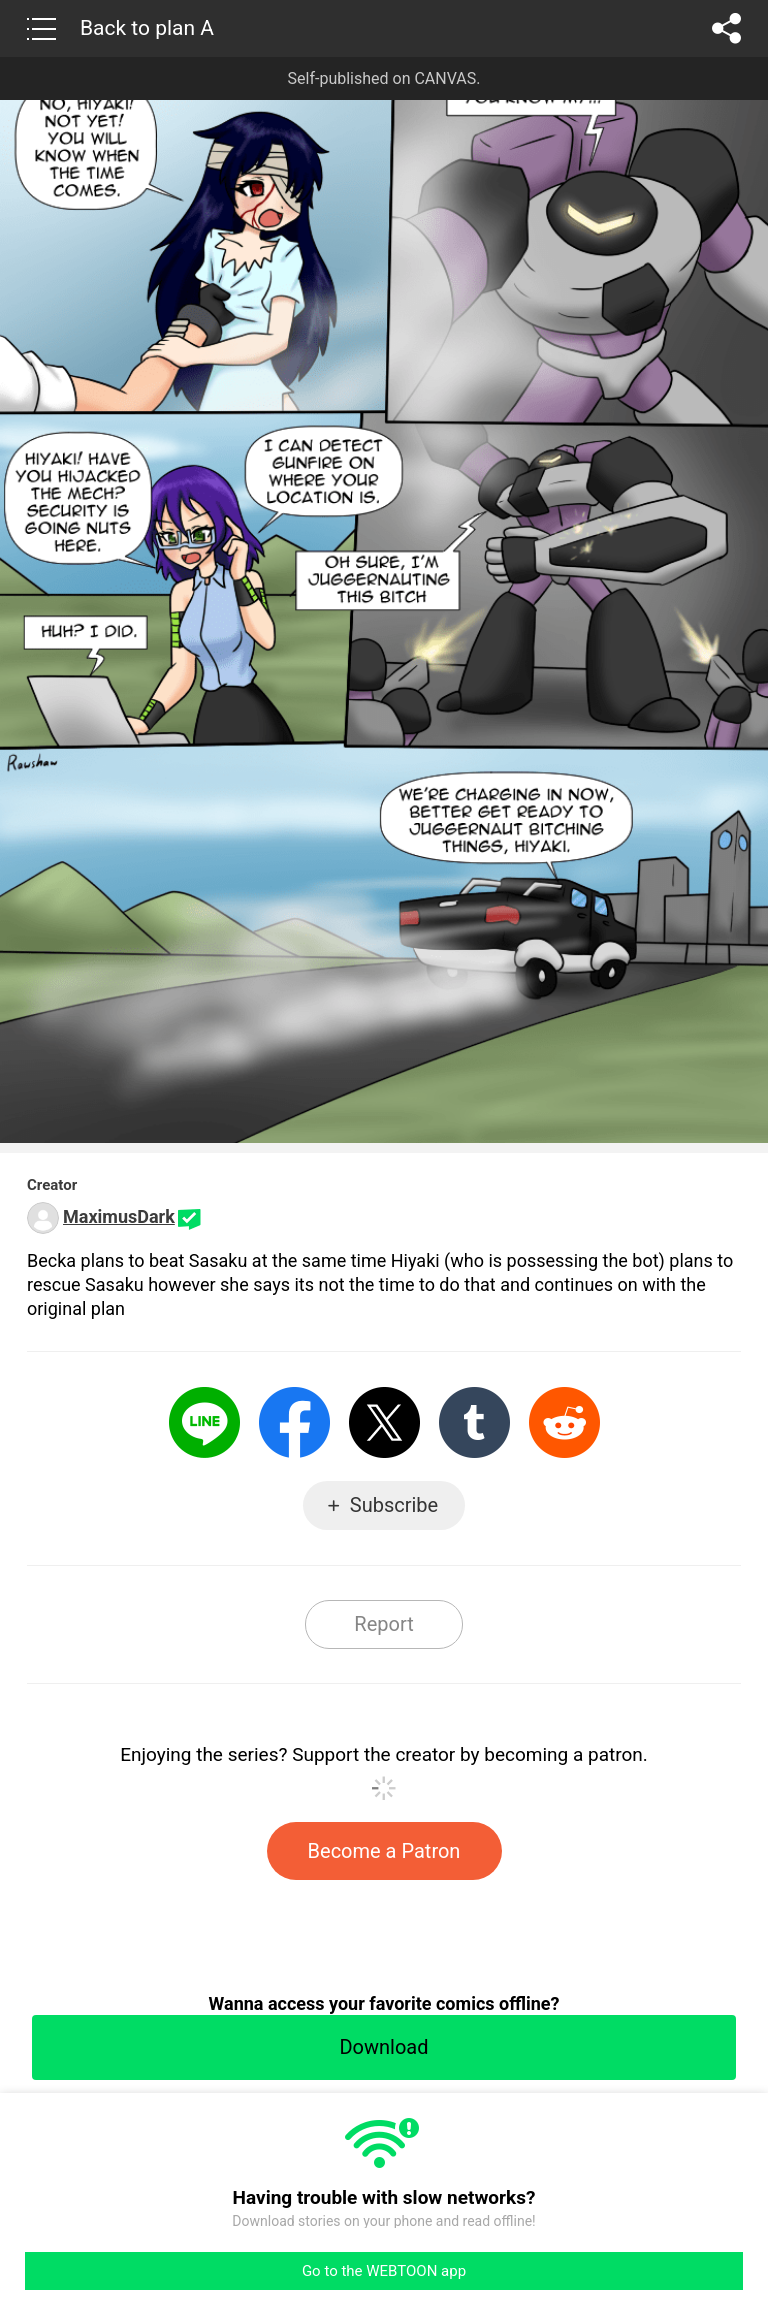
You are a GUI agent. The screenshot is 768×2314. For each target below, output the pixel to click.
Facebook (294, 1422)
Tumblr (474, 1422)
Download (383, 2047)
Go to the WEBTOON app (384, 2271)
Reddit (564, 1422)
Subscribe (394, 1505)
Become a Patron (384, 1851)
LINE (204, 1422)
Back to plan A (147, 28)
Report (383, 1624)
